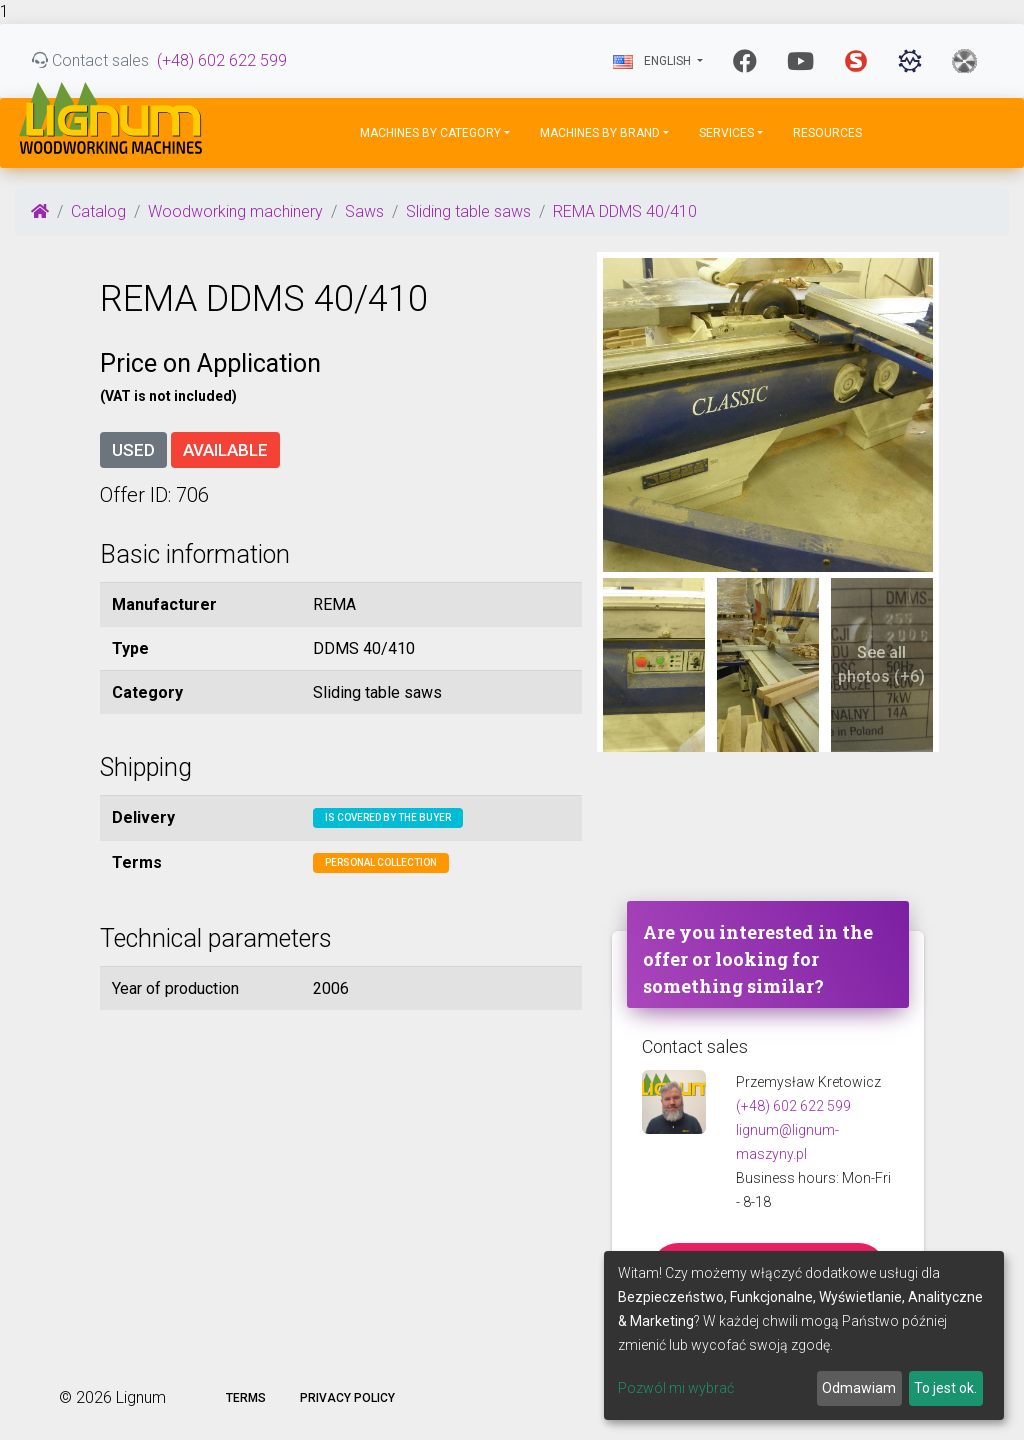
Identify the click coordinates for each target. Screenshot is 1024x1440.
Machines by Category (430, 133)
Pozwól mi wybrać (676, 1388)
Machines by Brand (600, 133)
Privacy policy (347, 1398)
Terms (246, 1398)
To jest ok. (945, 1388)
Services (726, 133)
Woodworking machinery (235, 211)
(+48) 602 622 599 (222, 60)
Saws (364, 211)
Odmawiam (859, 1388)
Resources (827, 133)
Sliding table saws (468, 211)
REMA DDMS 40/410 (625, 211)
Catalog (98, 211)
